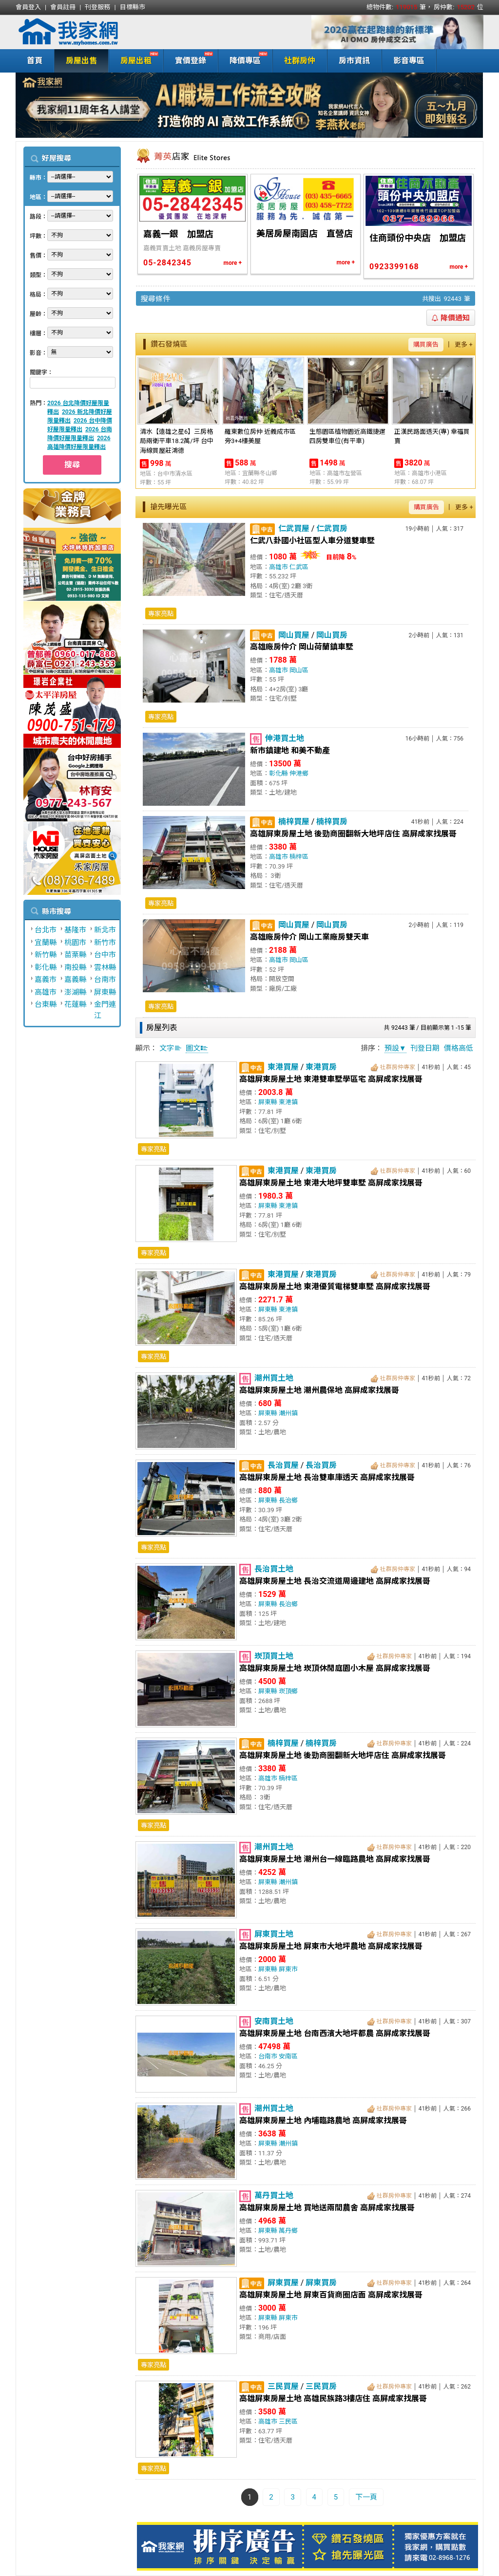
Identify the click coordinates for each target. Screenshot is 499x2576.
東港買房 (321, 1067)
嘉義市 (46, 979)
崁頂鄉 (288, 1691)
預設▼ (395, 1048)
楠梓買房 (331, 821)
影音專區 (408, 60)
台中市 (105, 954)
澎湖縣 (75, 992)
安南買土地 (273, 2021)
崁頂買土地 (273, 1656)
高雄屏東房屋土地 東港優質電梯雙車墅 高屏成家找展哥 (334, 1286)
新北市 (105, 930)
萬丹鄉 (288, 2230)
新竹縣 (46, 954)
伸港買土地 (284, 738)
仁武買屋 (293, 528)
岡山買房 (331, 635)
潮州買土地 (273, 1378)
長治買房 (321, 1465)
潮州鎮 (288, 1413)
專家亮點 (160, 613)
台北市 (46, 930)
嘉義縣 (75, 979)
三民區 (288, 2421)
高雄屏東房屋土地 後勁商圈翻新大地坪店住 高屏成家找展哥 (353, 833)
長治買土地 (273, 1569)
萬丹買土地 (273, 2195)
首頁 (34, 60)
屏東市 (288, 1969)
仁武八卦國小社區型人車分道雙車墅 (312, 540)
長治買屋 (283, 1465)
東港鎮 (288, 1102)
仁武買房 (331, 528)
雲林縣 (105, 967)
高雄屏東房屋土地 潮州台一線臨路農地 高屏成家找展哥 (334, 1859)
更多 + (464, 344)
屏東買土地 (273, 1934)
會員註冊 (63, 7)
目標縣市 (132, 7)
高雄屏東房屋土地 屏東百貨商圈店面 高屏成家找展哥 (330, 2294)
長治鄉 (288, 1500)
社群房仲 (299, 60)
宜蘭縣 (46, 942)
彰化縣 (46, 967)
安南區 (288, 2056)
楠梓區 (298, 856)
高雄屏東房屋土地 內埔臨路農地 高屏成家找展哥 (323, 2120)
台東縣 (46, 1004)
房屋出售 (81, 60)
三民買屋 (283, 2386)
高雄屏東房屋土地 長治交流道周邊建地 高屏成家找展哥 (334, 1581)
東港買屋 (283, 1067)
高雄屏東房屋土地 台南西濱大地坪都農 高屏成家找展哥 (334, 2033)
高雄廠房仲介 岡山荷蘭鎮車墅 (301, 646)
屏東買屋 (283, 2282)
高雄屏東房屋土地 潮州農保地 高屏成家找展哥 (319, 1390)
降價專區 (243, 60)
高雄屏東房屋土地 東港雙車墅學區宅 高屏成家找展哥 (330, 1079)
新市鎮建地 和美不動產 (290, 750)
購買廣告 (426, 344)
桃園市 (75, 942)
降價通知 (451, 318)
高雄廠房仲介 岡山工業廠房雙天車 (309, 937)
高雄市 (46, 992)
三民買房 (321, 2386)
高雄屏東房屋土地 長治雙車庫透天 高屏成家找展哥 (327, 1477)
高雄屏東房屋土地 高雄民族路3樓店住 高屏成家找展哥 (333, 2398)
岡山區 (298, 670)
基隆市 (75, 930)
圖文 (197, 1048)
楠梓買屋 (293, 821)
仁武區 (298, 567)
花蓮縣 (75, 1004)
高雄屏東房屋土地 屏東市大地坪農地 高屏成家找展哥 (330, 1946)
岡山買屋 (293, 635)
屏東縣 (105, 992)
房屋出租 (133, 60)
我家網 (93, 32)
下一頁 (366, 2497)
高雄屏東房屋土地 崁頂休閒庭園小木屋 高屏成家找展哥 (334, 1668)
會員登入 (28, 7)
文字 (170, 1048)
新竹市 (105, 942)
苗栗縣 (75, 954)
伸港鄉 (298, 773)
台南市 (105, 979)
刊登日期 (425, 1048)
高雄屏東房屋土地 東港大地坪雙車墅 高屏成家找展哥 (330, 1182)
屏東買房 (321, 2282)
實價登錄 (188, 60)
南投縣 (75, 967)
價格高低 (458, 1048)
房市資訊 (354, 60)
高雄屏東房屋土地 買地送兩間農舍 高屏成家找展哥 (327, 2207)
